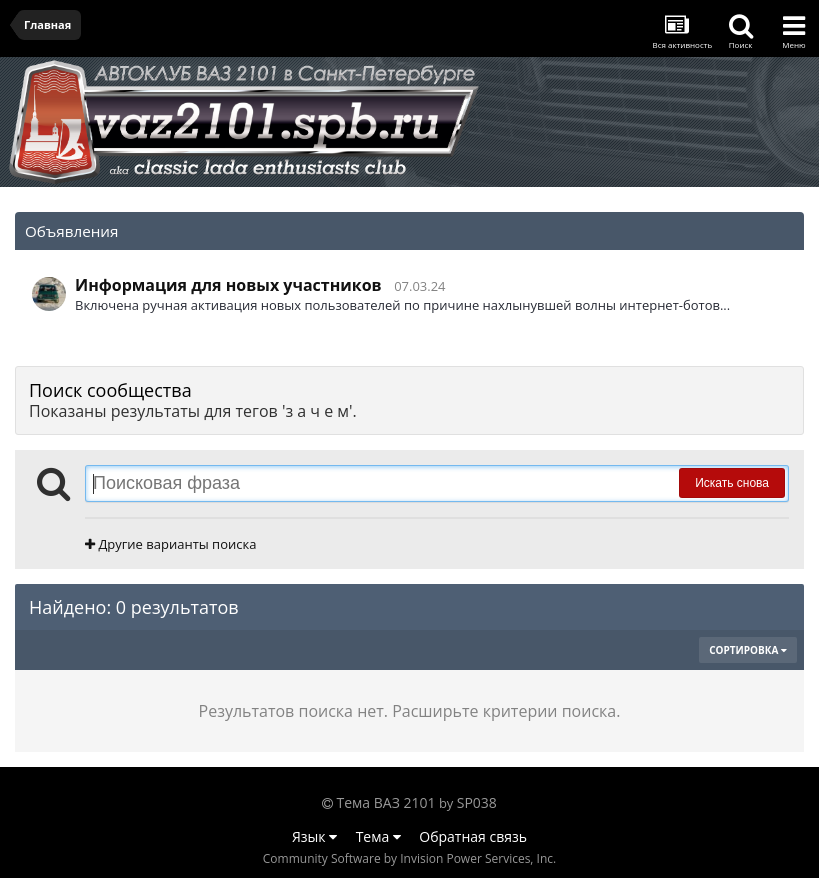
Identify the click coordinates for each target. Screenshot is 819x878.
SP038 (477, 802)
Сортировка (748, 650)
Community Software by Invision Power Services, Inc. (409, 858)
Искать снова (732, 483)
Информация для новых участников (228, 285)
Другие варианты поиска (170, 544)
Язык (314, 836)
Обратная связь (473, 836)
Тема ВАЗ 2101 (386, 802)
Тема (378, 836)
